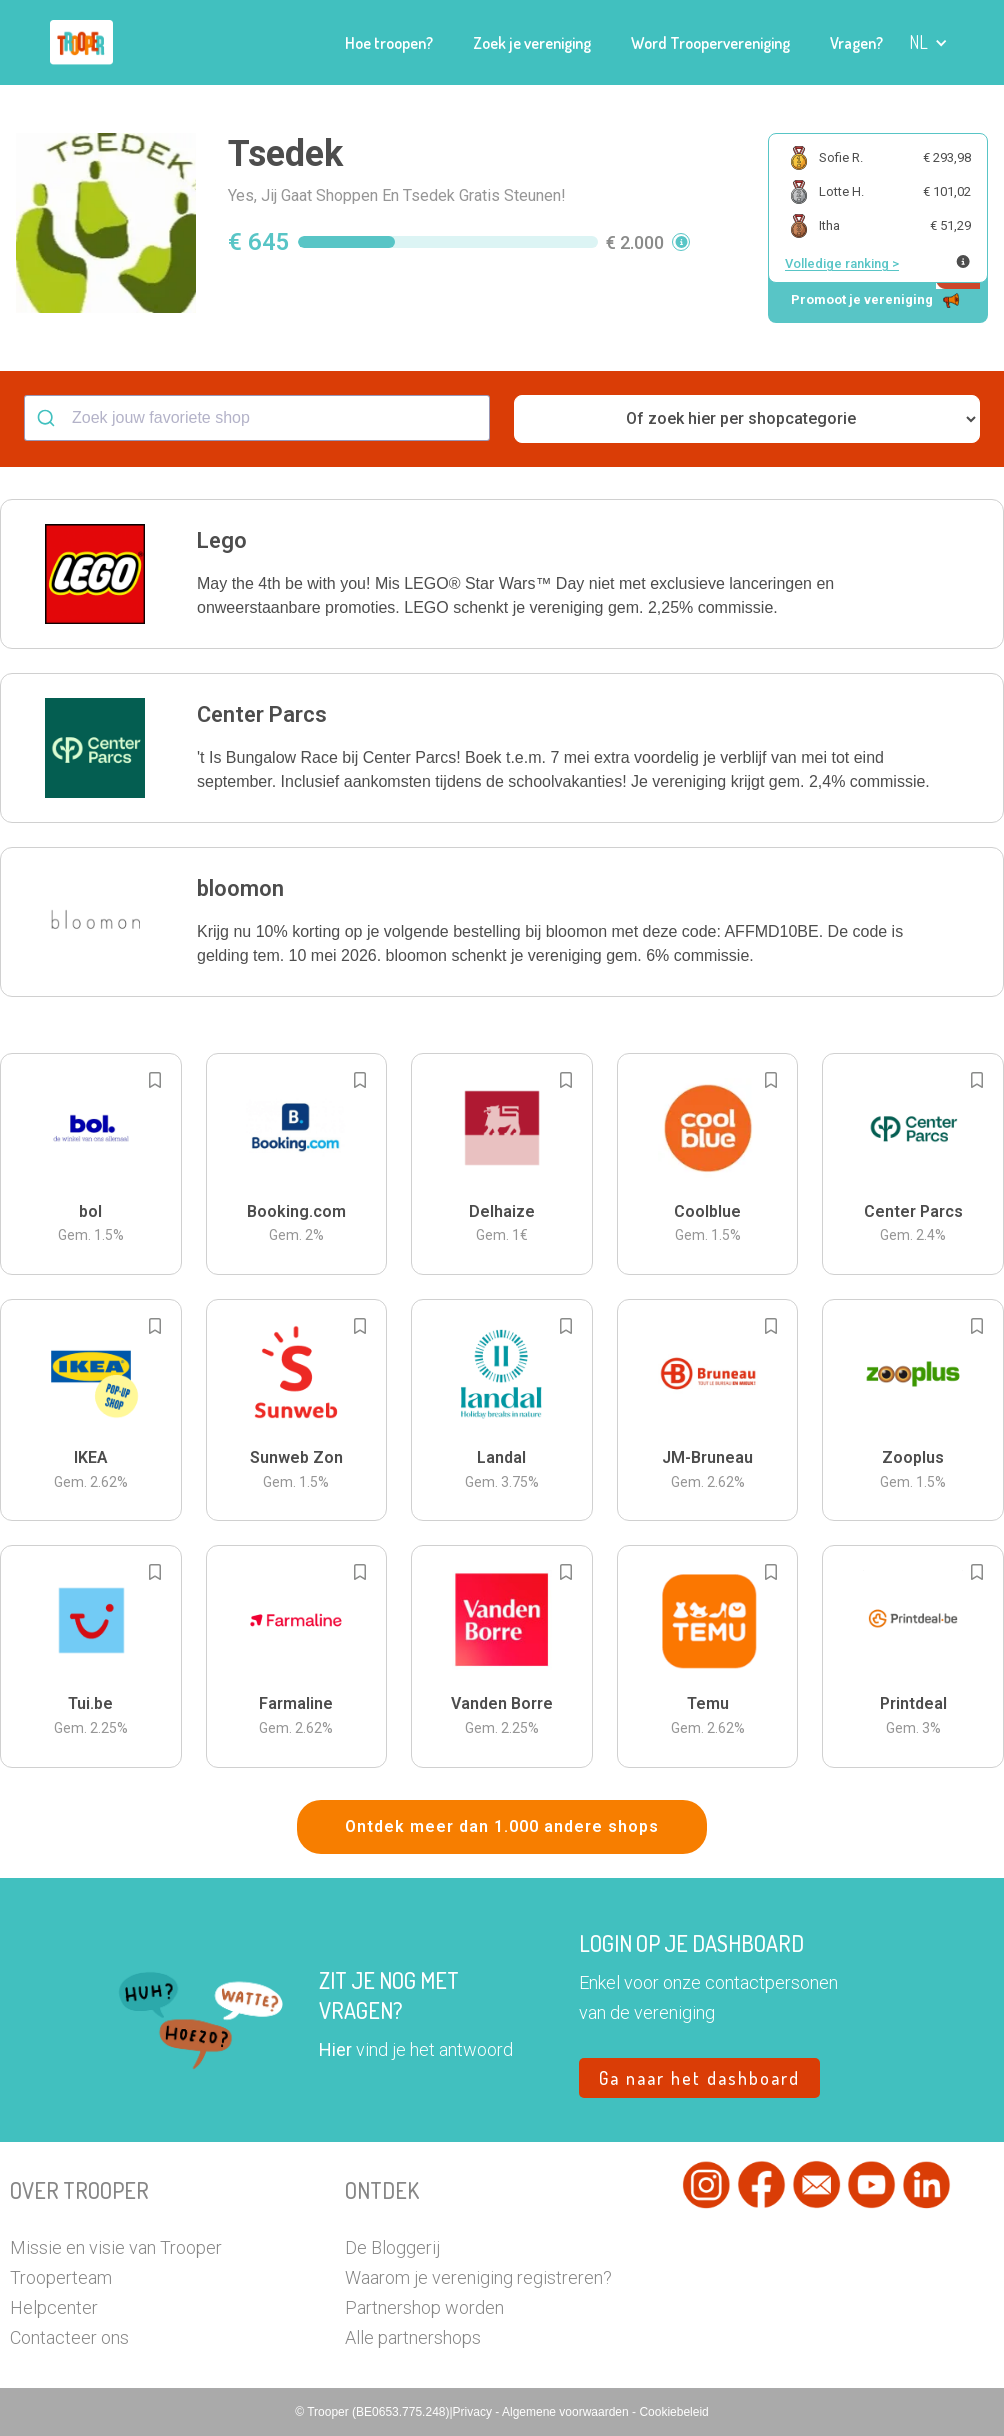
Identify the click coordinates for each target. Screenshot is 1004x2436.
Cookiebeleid (673, 2412)
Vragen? (856, 43)
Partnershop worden (424, 2307)
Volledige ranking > (842, 263)
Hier (335, 2049)
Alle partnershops (413, 2337)
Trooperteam (61, 2277)
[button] (928, 42)
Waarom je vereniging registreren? (478, 2277)
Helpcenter (54, 2307)
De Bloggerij (392, 2247)
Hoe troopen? (389, 43)
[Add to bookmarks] (155, 1080)
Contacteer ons (69, 2337)
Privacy (474, 2412)
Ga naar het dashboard (699, 2078)
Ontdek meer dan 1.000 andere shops (502, 1826)
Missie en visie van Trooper (116, 2247)
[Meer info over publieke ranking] (963, 261)
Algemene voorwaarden (567, 2412)
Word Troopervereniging (710, 43)
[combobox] (257, 418)
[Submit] (48, 418)
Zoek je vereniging (532, 43)
